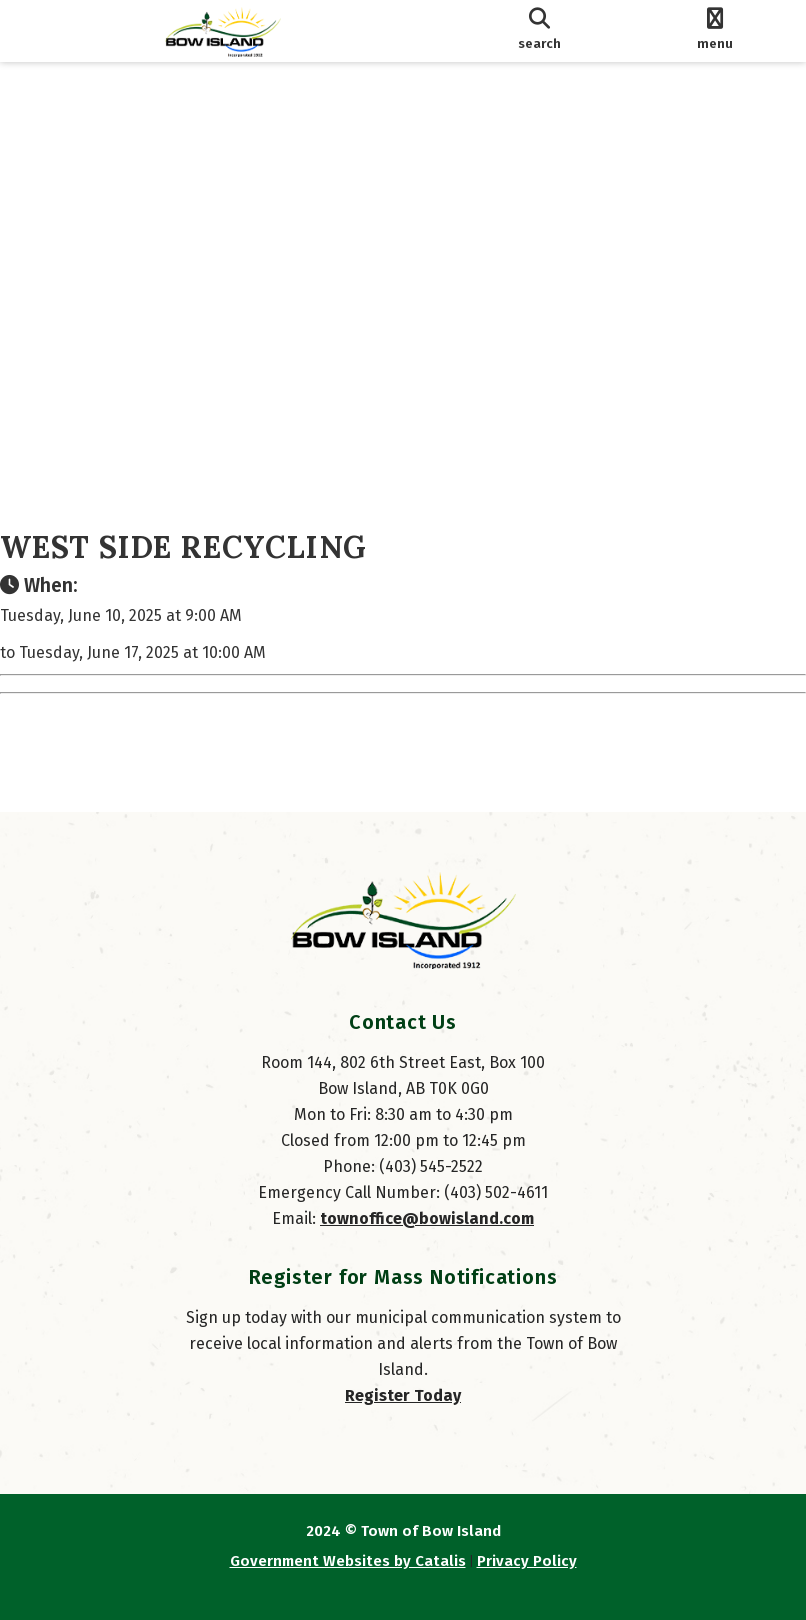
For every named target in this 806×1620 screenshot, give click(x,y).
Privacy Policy (527, 1561)
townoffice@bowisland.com (427, 1218)
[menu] (714, 31)
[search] (539, 31)
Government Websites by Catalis (348, 1561)
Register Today (403, 1395)
